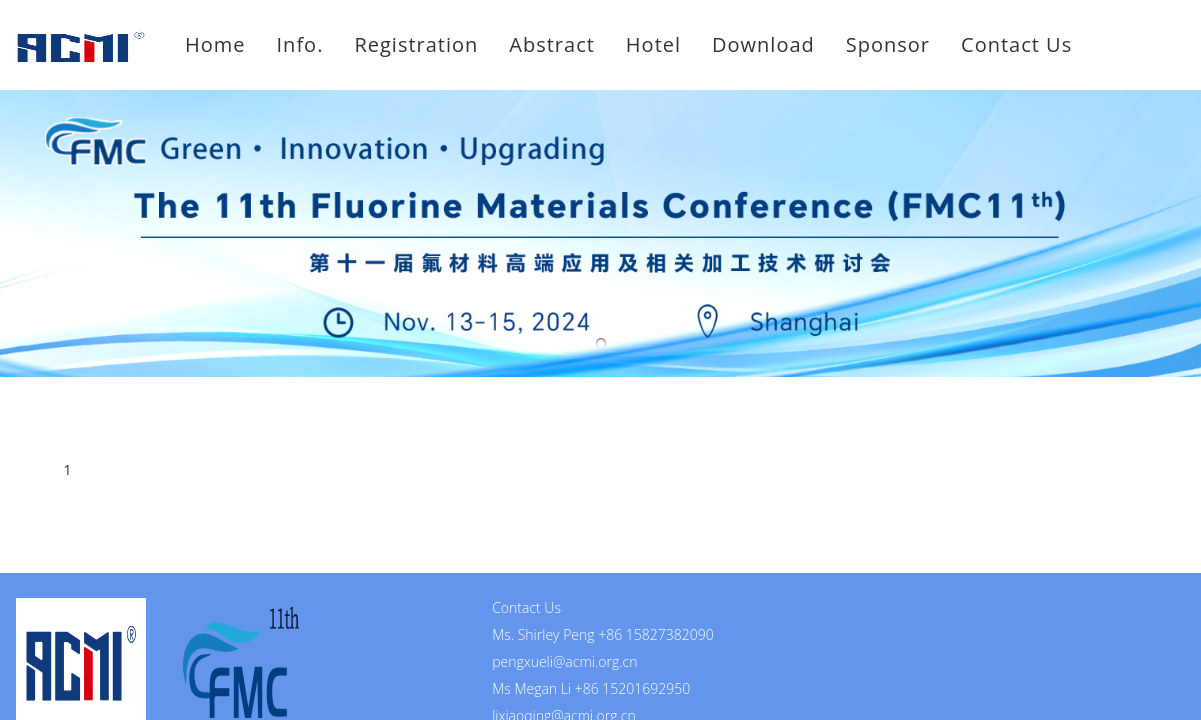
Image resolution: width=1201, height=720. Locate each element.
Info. (300, 44)
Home (215, 44)
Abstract (552, 44)
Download (763, 44)
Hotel (653, 44)
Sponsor (888, 44)
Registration (416, 44)
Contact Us (1016, 44)
